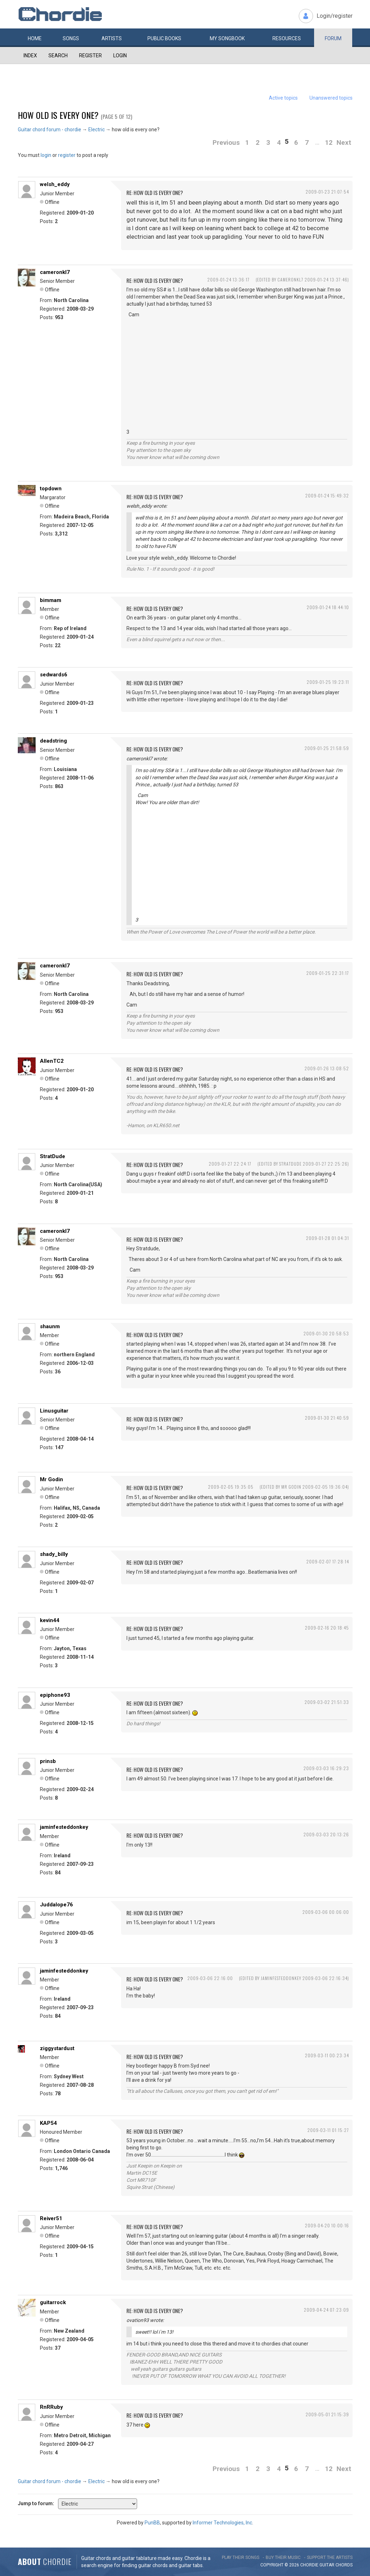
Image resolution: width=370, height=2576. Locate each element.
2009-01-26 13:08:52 (326, 1068)
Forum (333, 38)
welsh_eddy (55, 184)
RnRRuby (51, 2407)
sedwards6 (53, 674)
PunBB (152, 2522)
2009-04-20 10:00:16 (327, 2225)
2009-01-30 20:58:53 (326, 1333)
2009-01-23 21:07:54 (327, 192)
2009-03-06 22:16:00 (210, 1978)
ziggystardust (57, 2048)
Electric (96, 129)
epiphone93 (55, 1695)
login (46, 155)
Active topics (283, 98)
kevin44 (49, 1620)
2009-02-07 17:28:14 (327, 1561)
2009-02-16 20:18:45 (327, 1628)
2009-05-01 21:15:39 (327, 2414)
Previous (226, 142)
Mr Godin (51, 1479)
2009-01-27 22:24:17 (230, 1164)
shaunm (50, 1326)
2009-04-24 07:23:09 (326, 2310)
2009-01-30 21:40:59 (327, 1418)
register (66, 155)
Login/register (335, 15)
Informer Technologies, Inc (222, 2522)
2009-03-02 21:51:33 (326, 1702)
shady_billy (54, 1554)
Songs (71, 38)
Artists (111, 38)
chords (344, 2564)
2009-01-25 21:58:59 (326, 748)
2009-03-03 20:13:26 (326, 1834)
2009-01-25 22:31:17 (327, 973)
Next (344, 142)
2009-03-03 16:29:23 (326, 1768)
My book (227, 38)
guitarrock (53, 2302)
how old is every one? (58, 115)
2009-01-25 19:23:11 (328, 682)
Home (35, 38)
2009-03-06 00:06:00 (325, 1912)
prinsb (48, 1761)
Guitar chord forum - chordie (49, 129)
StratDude (52, 1156)
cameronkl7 (55, 272)
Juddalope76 (56, 1904)
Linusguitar (54, 1411)
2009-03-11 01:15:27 (328, 2130)
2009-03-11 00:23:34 (327, 2055)
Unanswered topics (331, 98)
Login (120, 55)
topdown (51, 488)
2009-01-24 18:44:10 (328, 607)
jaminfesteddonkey (64, 1827)
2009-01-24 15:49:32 (327, 495)
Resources (286, 38)
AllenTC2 (52, 1061)
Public (164, 38)
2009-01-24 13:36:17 (228, 279)
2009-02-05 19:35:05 (231, 1487)
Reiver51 (51, 2218)
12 (329, 142)
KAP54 (48, 2123)
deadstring (53, 741)
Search (58, 55)
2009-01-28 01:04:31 (327, 1238)
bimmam (50, 600)
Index (30, 55)
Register (90, 55)
